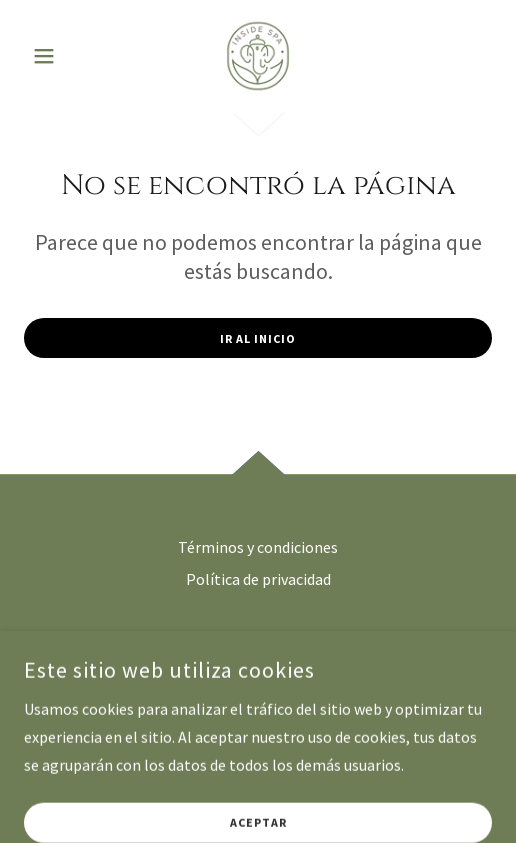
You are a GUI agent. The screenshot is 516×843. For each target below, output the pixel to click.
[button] (59, 56)
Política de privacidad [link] (258, 579)
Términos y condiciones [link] (258, 547)
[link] (258, 56)
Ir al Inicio (258, 338)
